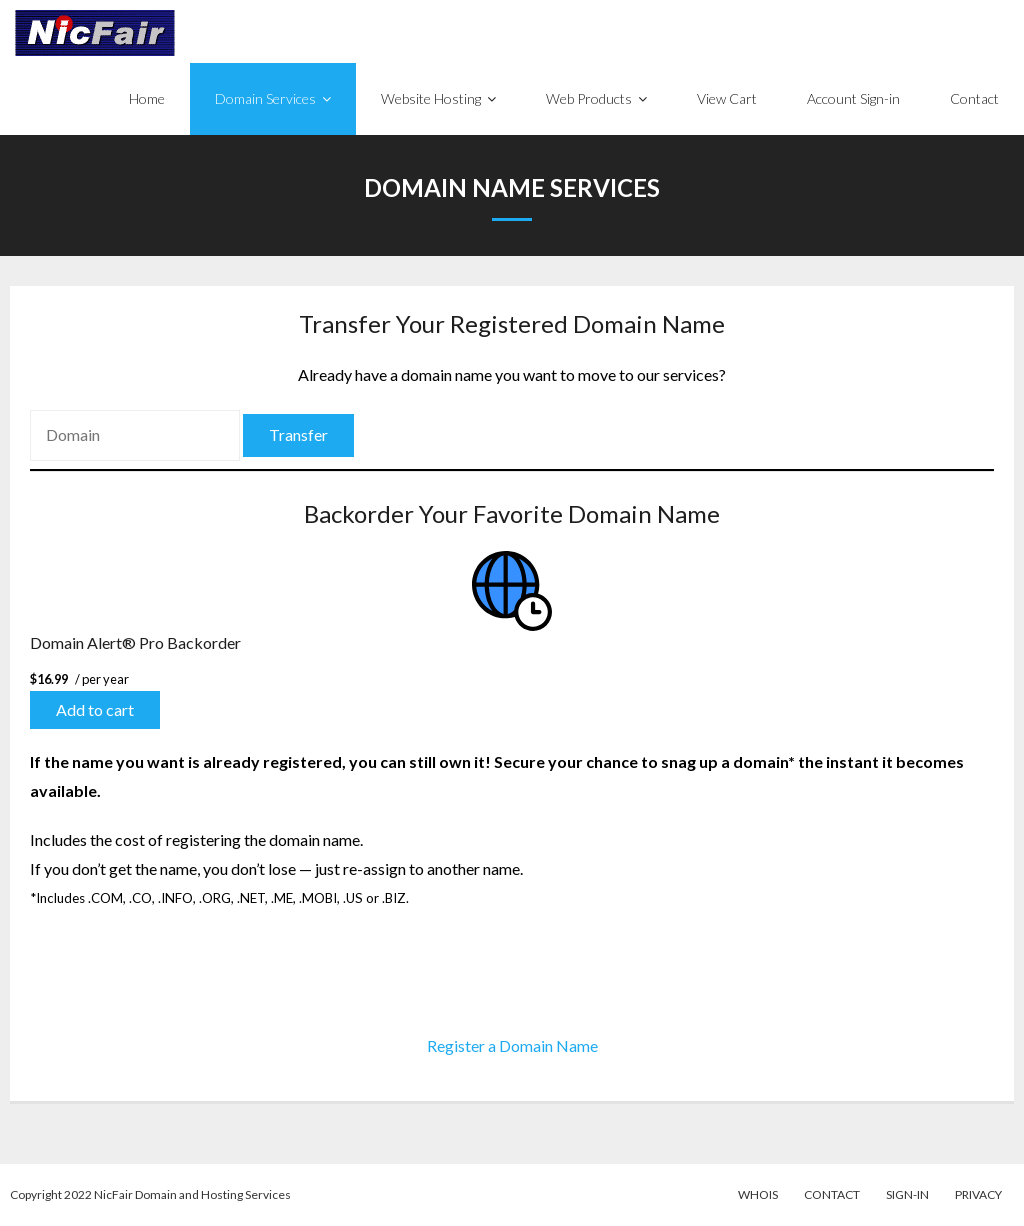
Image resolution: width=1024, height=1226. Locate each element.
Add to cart (95, 709)
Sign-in (907, 1194)
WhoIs (758, 1194)
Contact (832, 1194)
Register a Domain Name (512, 1045)
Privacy (978, 1194)
